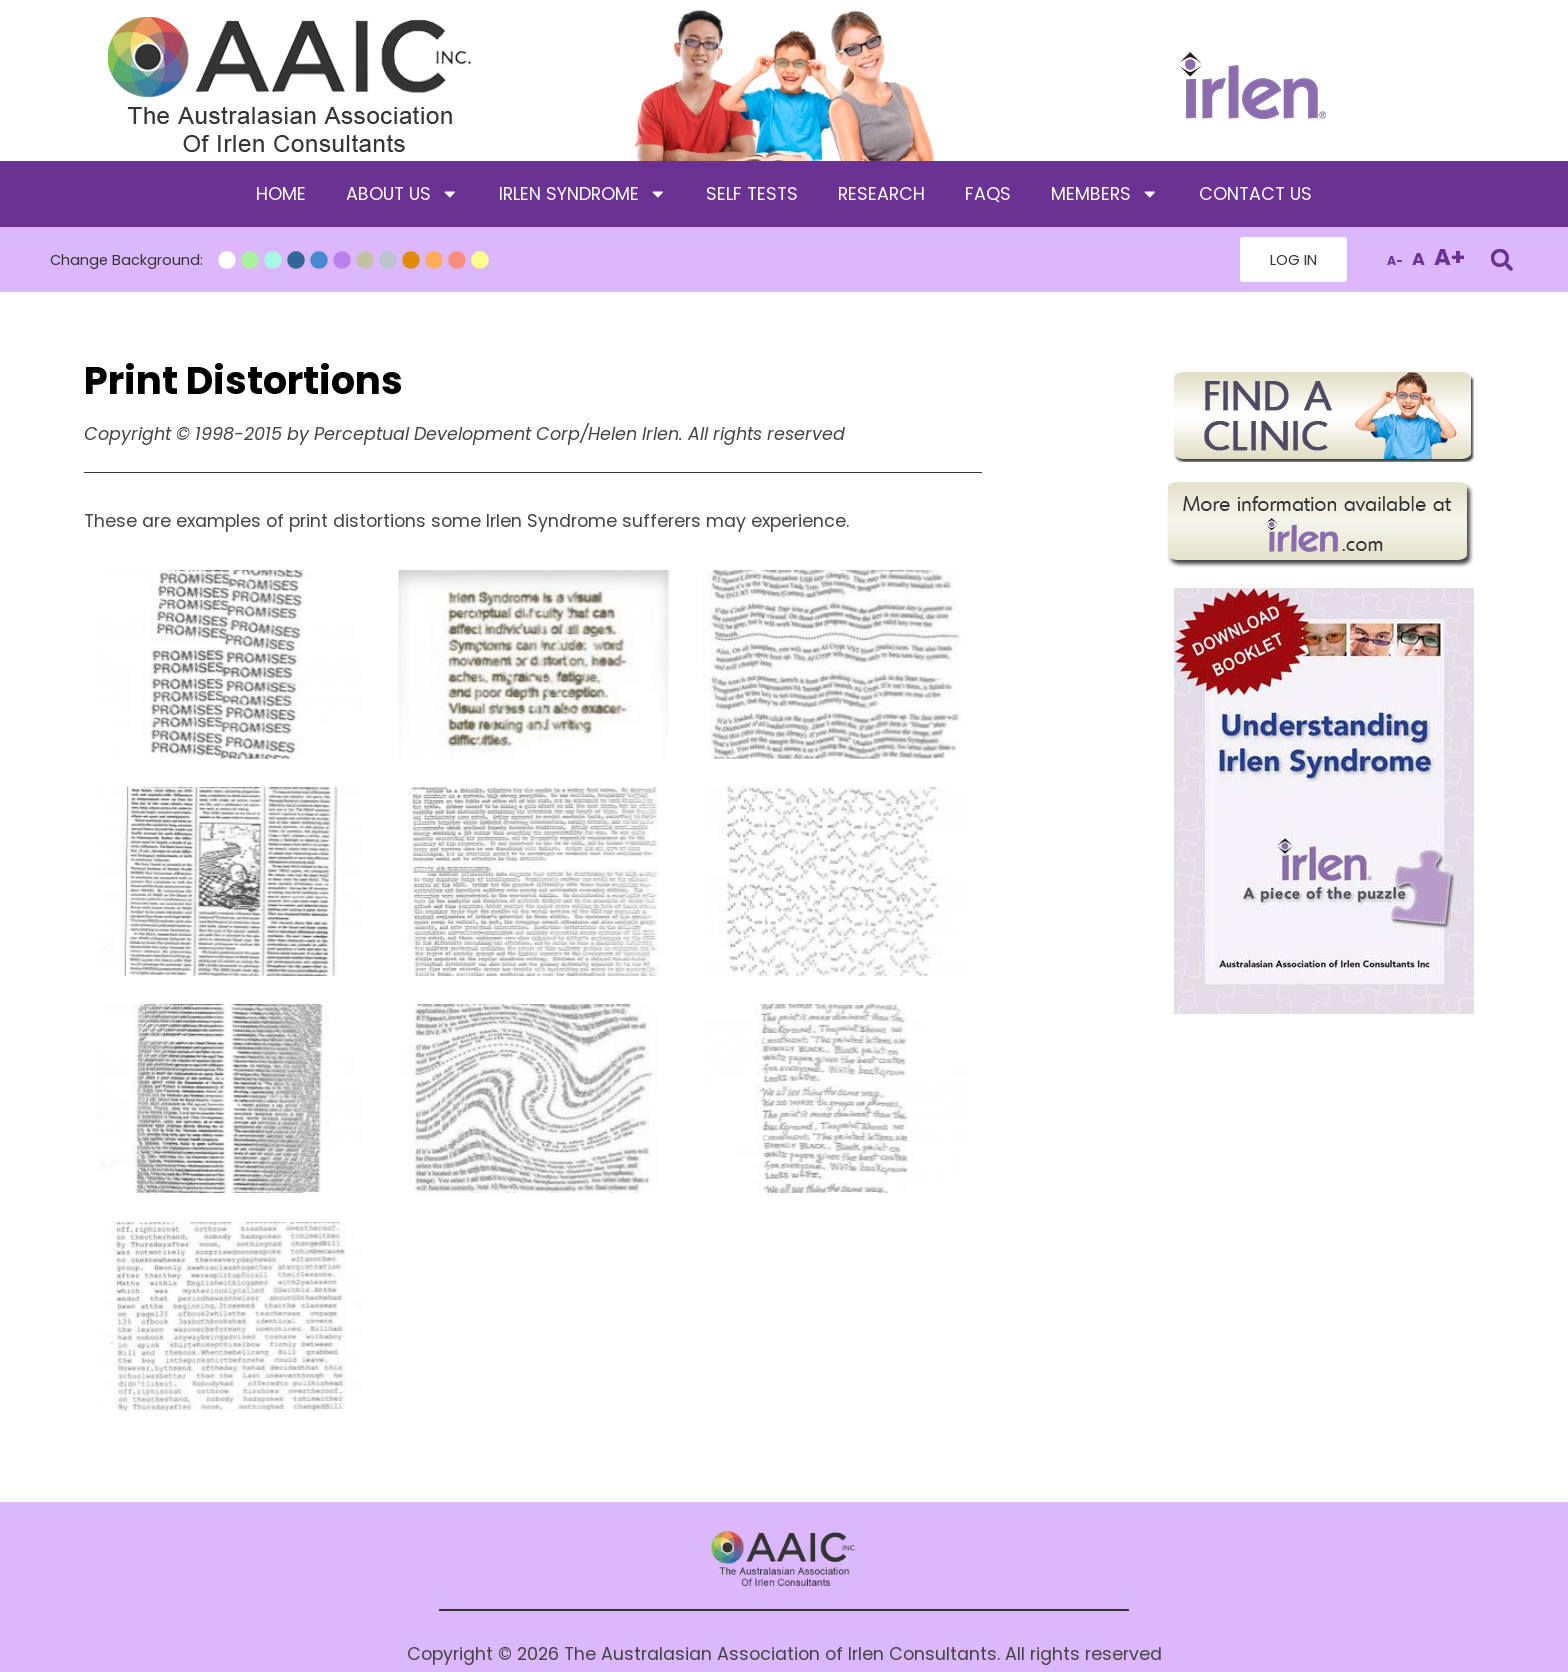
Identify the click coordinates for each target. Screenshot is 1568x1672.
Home (281, 194)
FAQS (988, 194)
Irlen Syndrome (583, 194)
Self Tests (752, 194)
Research (881, 194)
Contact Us (1255, 194)
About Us (402, 194)
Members (1105, 194)
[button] (1501, 259)
